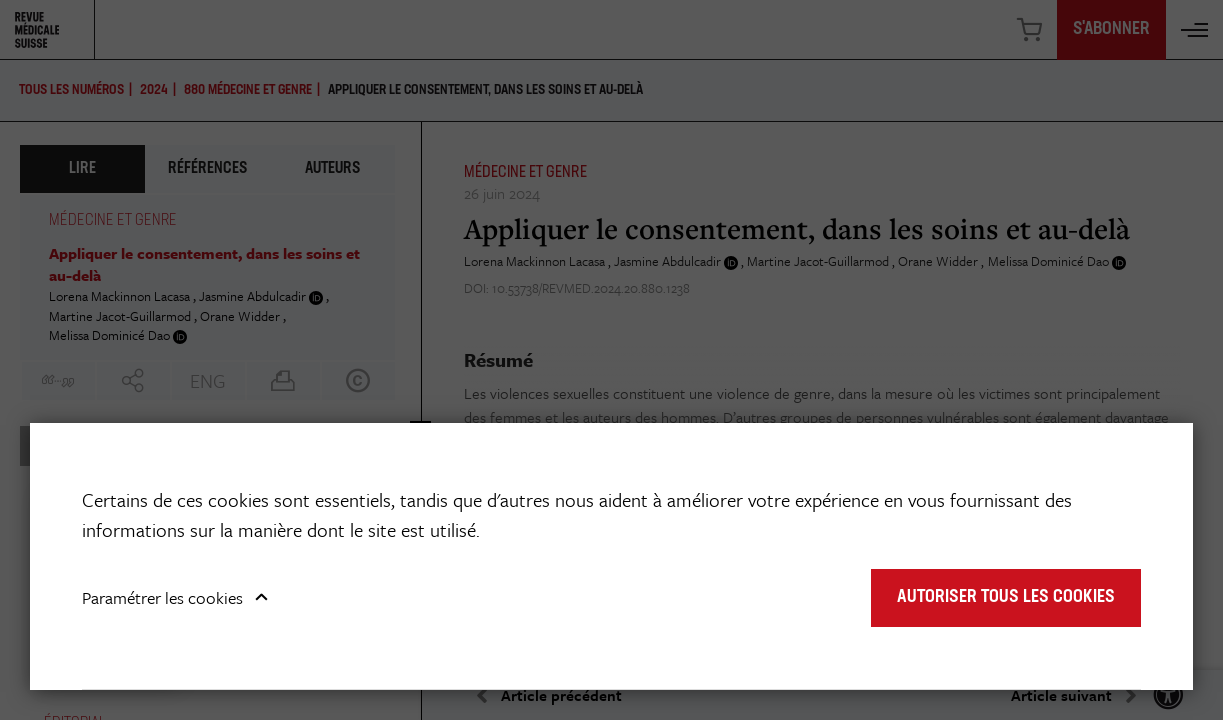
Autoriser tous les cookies (1006, 597)
